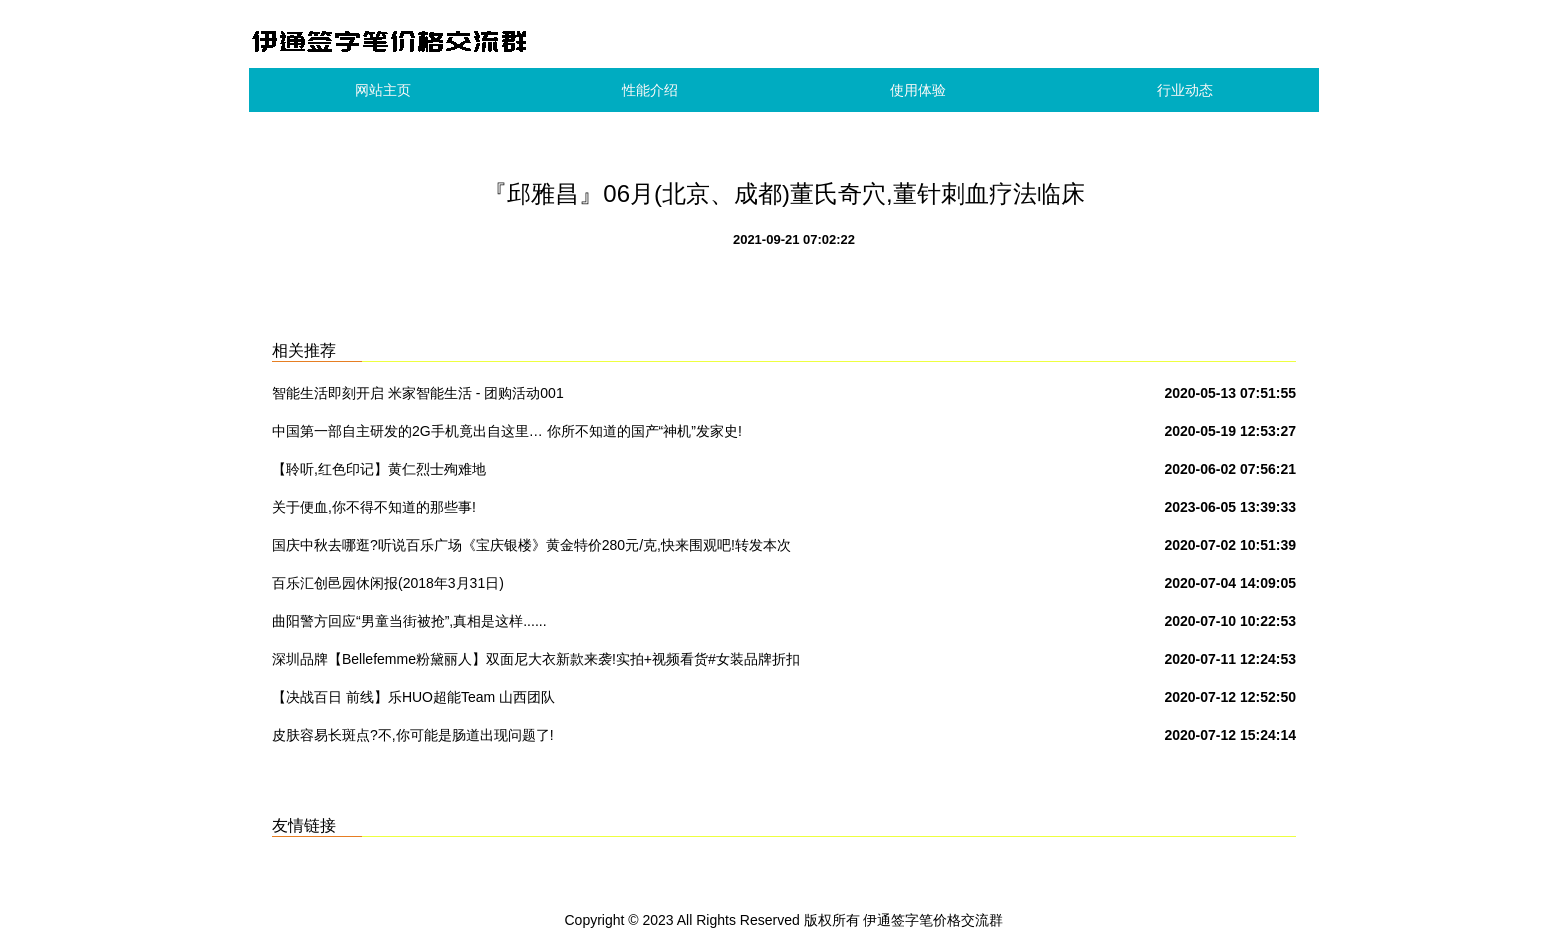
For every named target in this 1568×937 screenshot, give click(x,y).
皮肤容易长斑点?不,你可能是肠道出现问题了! (413, 735)
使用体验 (918, 90)
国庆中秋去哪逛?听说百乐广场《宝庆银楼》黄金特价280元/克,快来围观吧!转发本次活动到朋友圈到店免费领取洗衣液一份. (531, 549)
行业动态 (1185, 90)
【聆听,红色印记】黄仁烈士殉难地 (379, 469)
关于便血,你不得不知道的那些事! (374, 507)
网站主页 (383, 90)
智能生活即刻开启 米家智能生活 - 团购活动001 (418, 393)
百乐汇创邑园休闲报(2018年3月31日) (388, 583)
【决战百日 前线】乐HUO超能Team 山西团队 (413, 697)
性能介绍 (650, 90)
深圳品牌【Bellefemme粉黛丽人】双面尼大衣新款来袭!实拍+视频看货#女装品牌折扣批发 (536, 663)
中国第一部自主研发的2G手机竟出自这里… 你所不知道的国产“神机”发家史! (507, 431)
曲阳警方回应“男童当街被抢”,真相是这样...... (409, 621)
